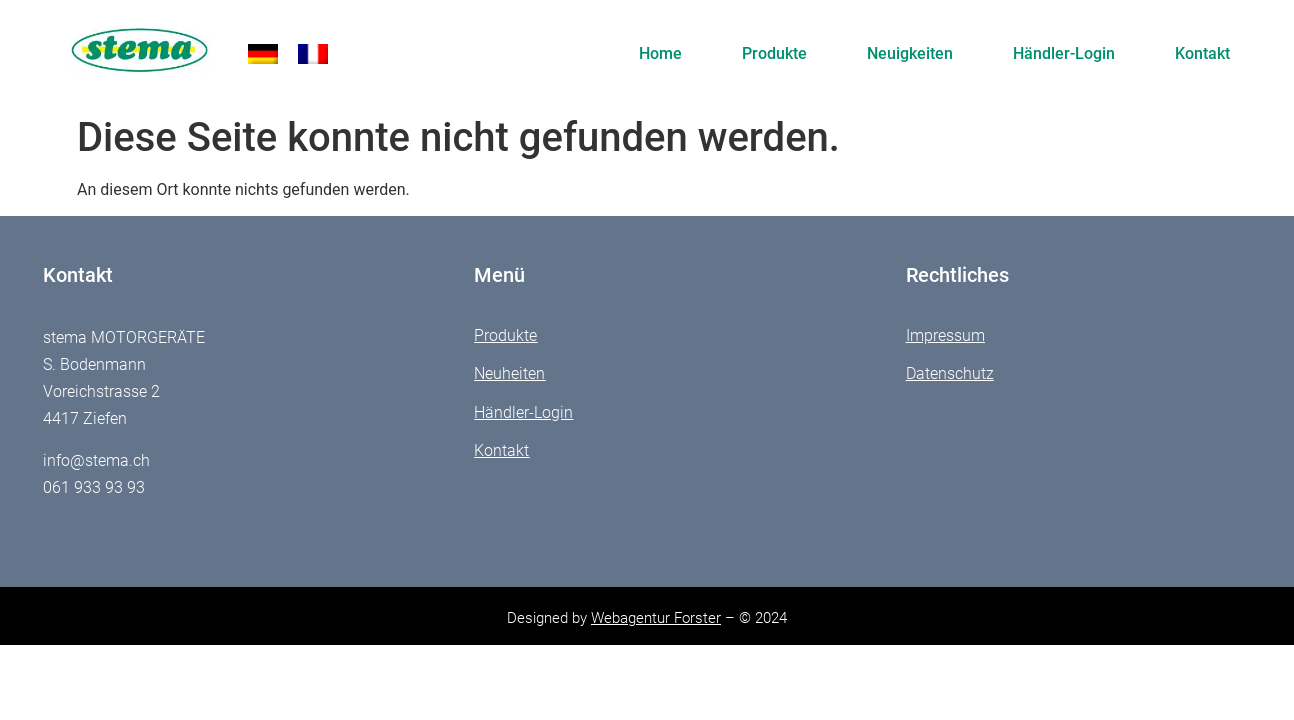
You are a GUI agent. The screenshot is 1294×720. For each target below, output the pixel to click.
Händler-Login (1064, 53)
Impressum (945, 335)
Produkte (774, 53)
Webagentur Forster (656, 618)
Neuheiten (509, 373)
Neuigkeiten (910, 53)
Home (660, 53)
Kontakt (1202, 53)
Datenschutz (950, 373)
